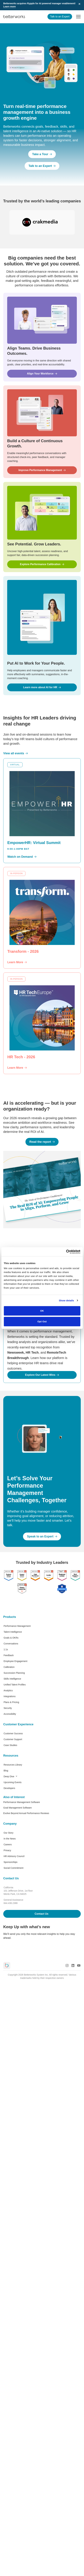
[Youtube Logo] (79, 1965)
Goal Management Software (17, 1807)
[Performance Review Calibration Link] (42, 521)
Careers (8, 1844)
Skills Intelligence (12, 1678)
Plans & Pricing (11, 1702)
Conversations (11, 1643)
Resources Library (13, 1764)
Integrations (9, 1696)
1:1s (6, 1649)
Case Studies (10, 1745)
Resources (10, 1755)
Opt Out (42, 1321)
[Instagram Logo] (67, 1965)
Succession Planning (14, 1673)
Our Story (8, 1832)
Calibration (9, 1667)
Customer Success (13, 1733)
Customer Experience (18, 1724)
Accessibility (10, 1714)
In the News (10, 1838)
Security (8, 1708)
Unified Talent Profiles (15, 1684)
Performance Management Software (21, 1802)
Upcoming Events (13, 1782)
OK (42, 1310)
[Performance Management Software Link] (42, 426)
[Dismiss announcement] (79, 4)
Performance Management (17, 1626)
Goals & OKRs (11, 1637)
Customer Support (13, 1739)
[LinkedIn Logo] (73, 1965)
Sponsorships (10, 1862)
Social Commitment (13, 1868)
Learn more (9, 6)
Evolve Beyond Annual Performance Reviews (26, 1813)
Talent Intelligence (13, 1632)
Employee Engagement (15, 1661)
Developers (9, 1788)
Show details (66, 1300)
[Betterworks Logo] (14, 16)
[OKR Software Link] (42, 331)
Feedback (9, 1655)
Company (10, 1823)
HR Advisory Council (14, 1856)
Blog (6, 1770)
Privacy (7, 1850)
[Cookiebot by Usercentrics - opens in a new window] (66, 1252)
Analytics (8, 1690)
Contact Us (11, 1878)
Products (9, 1617)
